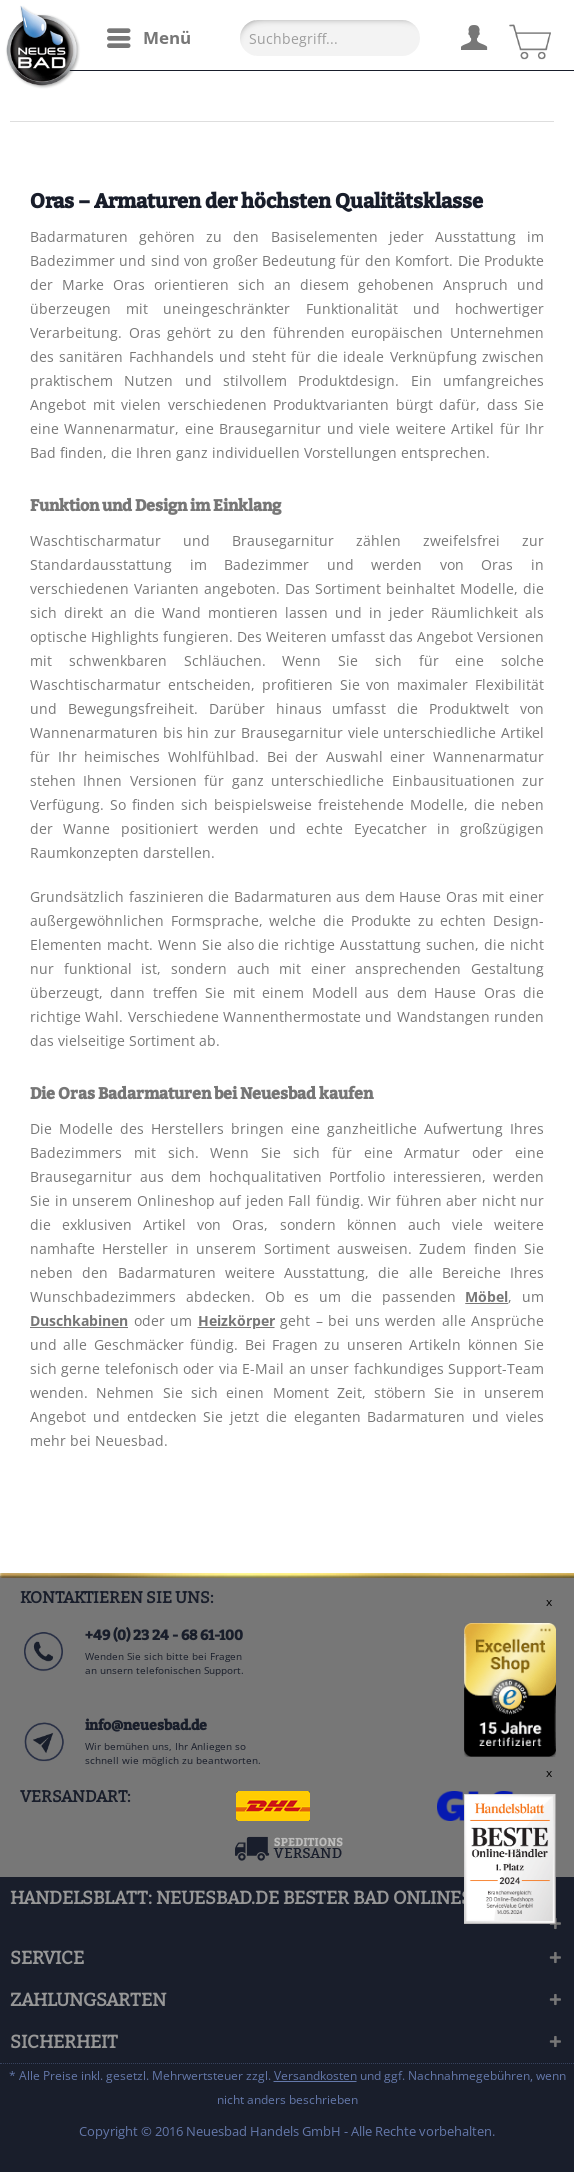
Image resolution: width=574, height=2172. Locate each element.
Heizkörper (236, 1320)
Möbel (486, 1296)
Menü (149, 35)
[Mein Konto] (473, 35)
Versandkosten (315, 2075)
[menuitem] (148, 38)
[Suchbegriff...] (330, 38)
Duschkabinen (79, 1320)
